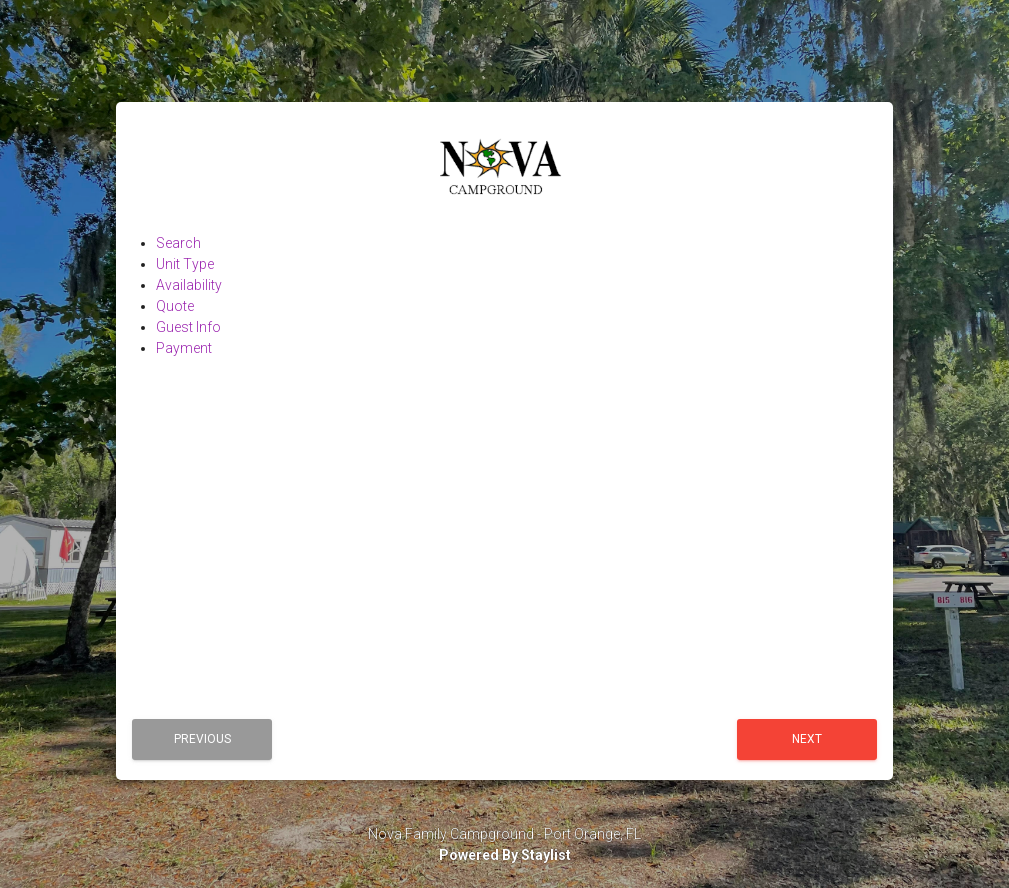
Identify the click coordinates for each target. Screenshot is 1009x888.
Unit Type (185, 264)
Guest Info (188, 327)
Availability (189, 285)
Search (178, 243)
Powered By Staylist (505, 855)
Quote (175, 306)
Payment (184, 348)
